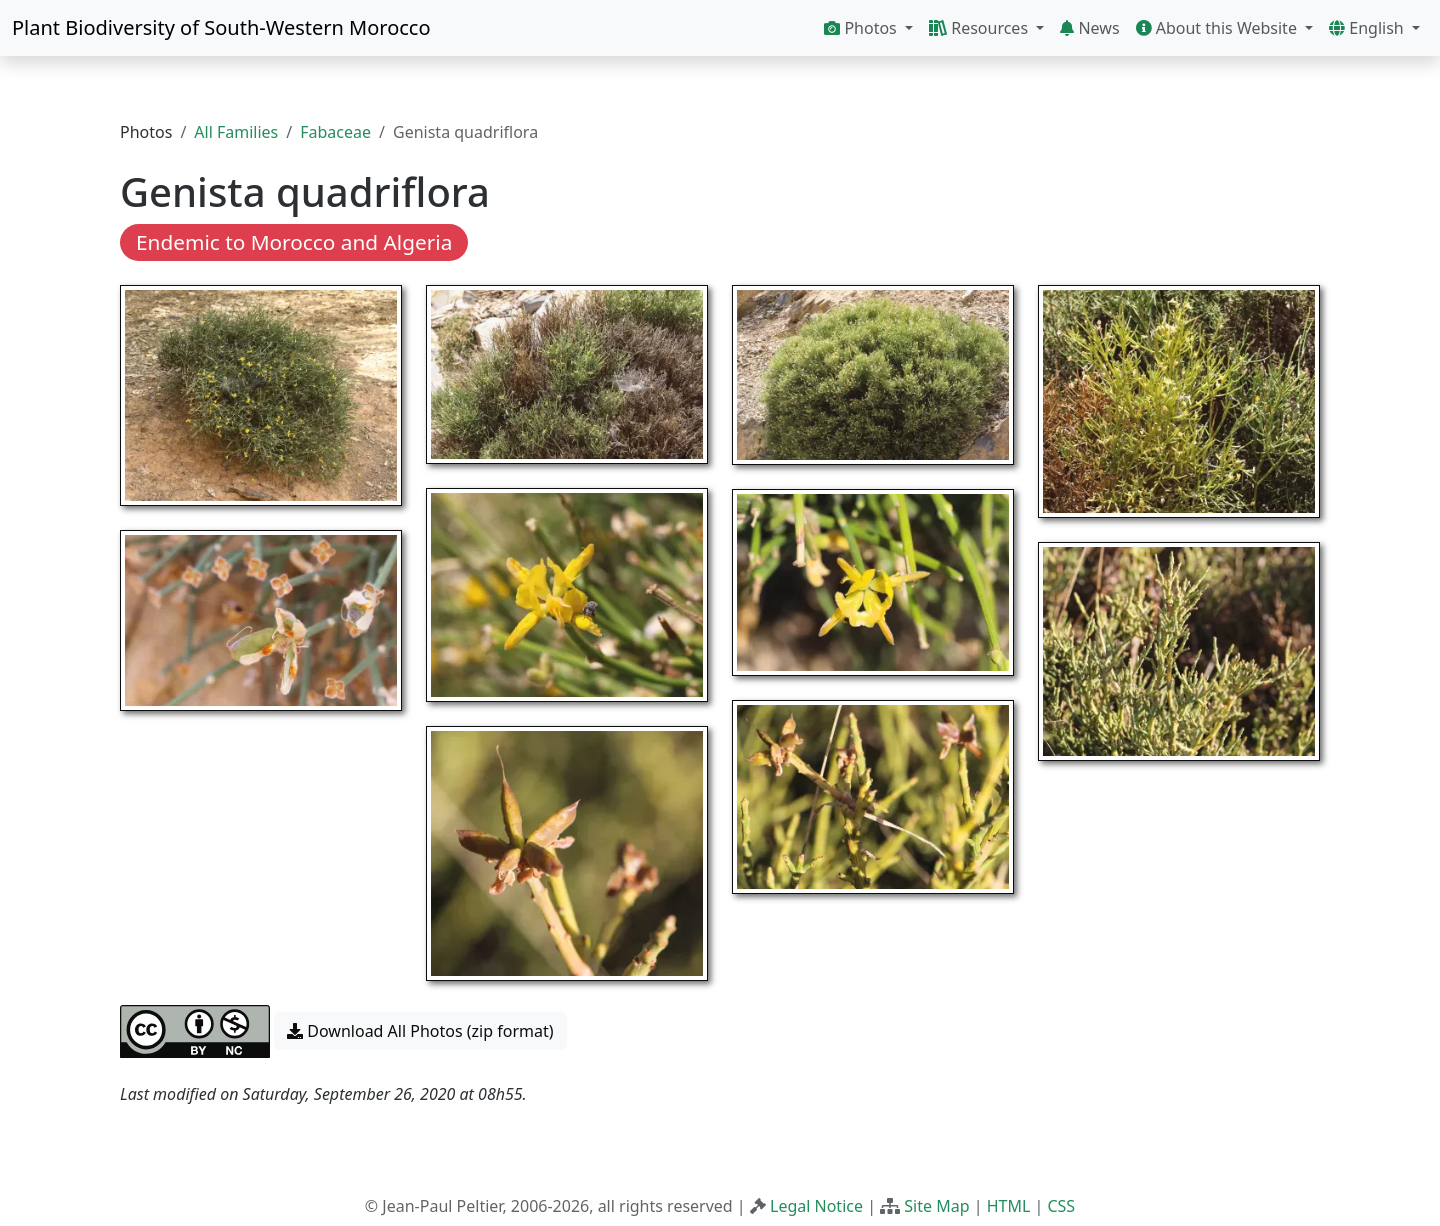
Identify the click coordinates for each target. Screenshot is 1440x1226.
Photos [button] (862, 28)
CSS (1061, 1206)
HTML (1009, 1206)
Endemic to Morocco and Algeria (294, 242)
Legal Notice (816, 1206)
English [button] (1368, 28)
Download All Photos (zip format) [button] (420, 1031)
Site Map (936, 1206)
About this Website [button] (1219, 28)
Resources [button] (980, 28)
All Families (236, 132)
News (1089, 28)
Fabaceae (335, 132)
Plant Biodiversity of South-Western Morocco (221, 27)
